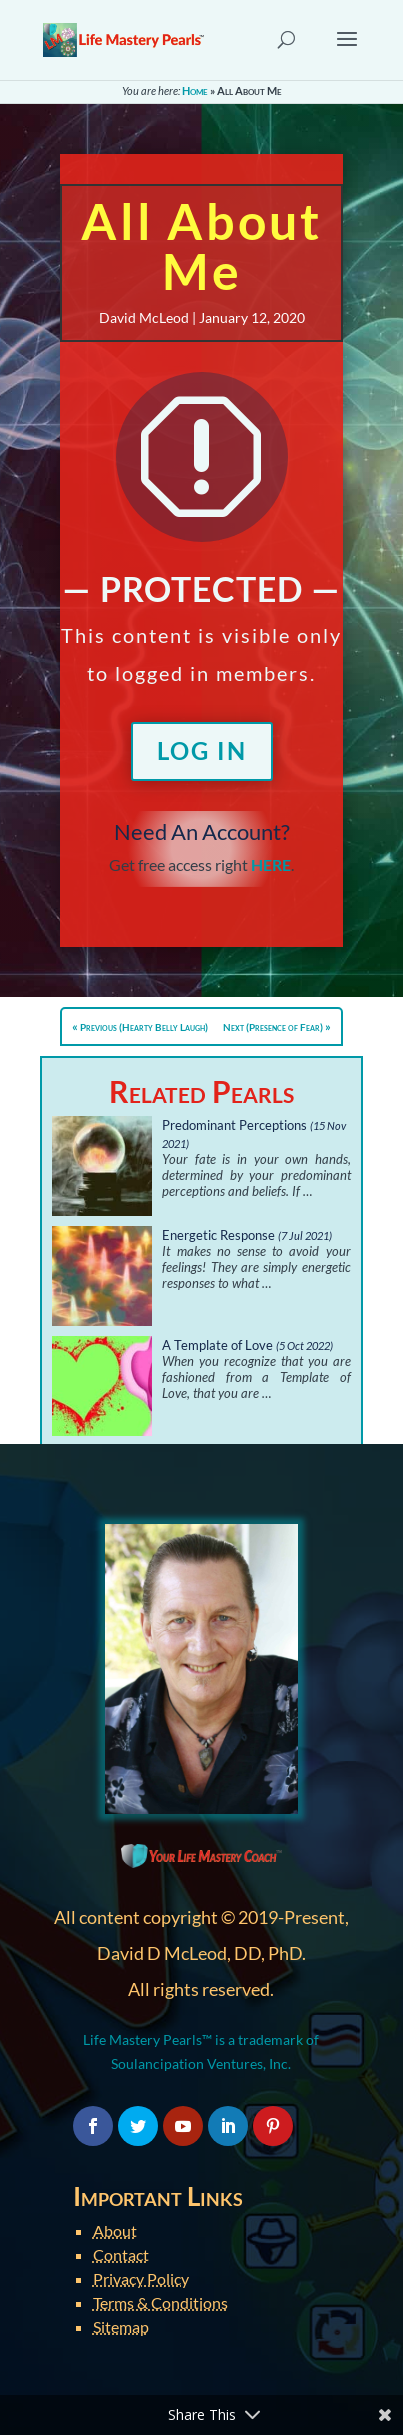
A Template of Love (217, 1345)
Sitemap (121, 2326)
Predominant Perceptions (234, 1125)
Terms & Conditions (160, 2302)
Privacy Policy (141, 2278)
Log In (202, 750)
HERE (271, 864)
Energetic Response (218, 1235)
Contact (121, 2254)
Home (195, 90)
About (115, 2230)
